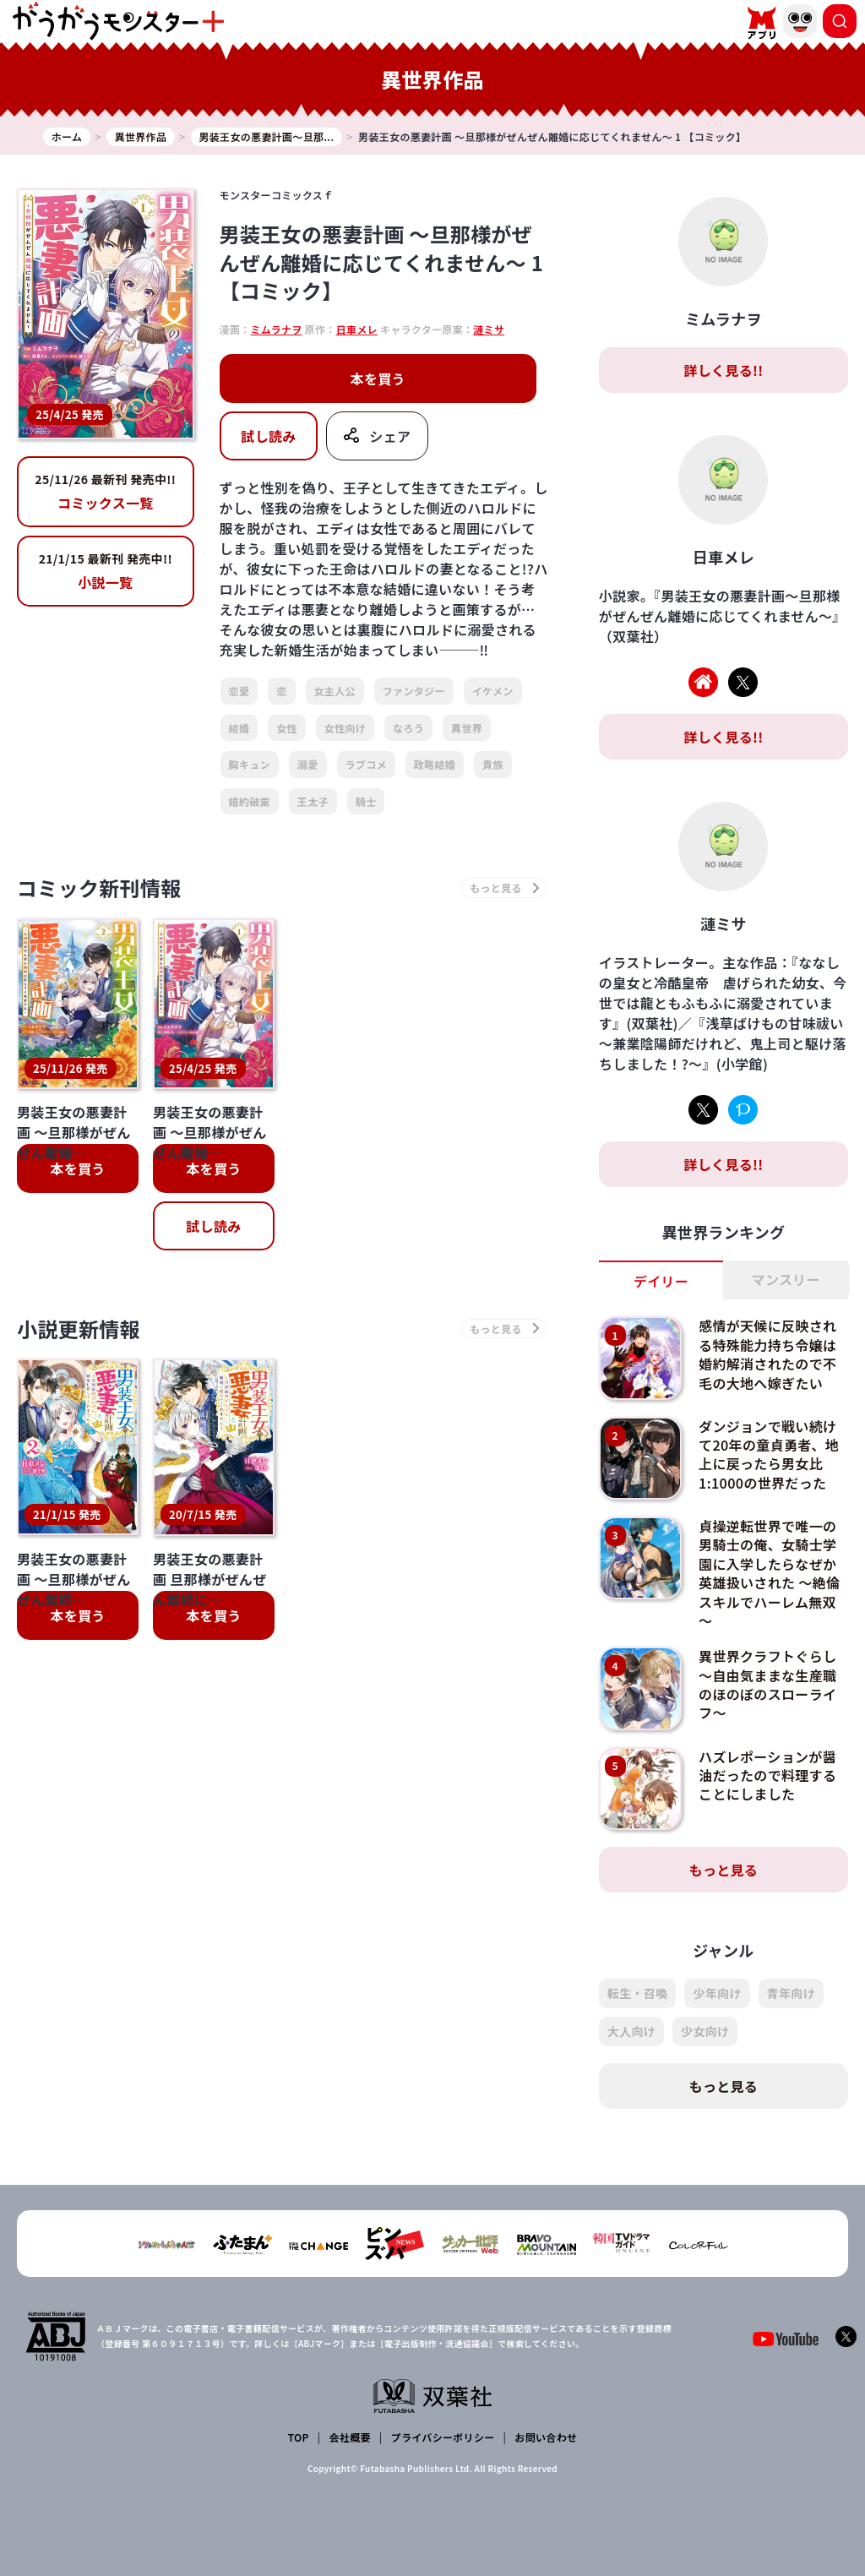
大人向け (631, 2031)
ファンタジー (414, 690)
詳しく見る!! (723, 370)
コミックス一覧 (105, 492)
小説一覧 (105, 571)
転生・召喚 (637, 1993)
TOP (298, 2437)
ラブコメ (366, 764)
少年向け (717, 1993)
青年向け (791, 1993)
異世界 (466, 728)
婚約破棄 (249, 801)
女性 (286, 728)
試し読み (268, 436)
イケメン (493, 690)
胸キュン (249, 764)
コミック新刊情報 (99, 887)
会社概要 (350, 2437)
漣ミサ (488, 329)
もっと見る (724, 1870)
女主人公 (335, 690)
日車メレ (357, 329)
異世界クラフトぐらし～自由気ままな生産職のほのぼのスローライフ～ (767, 1684)
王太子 (313, 801)
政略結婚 (434, 764)
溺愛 (307, 764)
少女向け (705, 2031)
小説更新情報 (78, 1328)
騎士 (366, 801)
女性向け (345, 728)
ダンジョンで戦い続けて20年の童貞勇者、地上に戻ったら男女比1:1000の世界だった (769, 1454)
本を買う (378, 378)
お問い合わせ (545, 2437)
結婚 (239, 728)
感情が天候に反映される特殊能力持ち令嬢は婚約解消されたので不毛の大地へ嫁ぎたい (767, 1353)
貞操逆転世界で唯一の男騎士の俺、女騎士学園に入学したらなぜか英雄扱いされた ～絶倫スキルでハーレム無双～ (769, 1573)
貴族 (492, 764)
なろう (408, 728)
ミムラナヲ (276, 329)
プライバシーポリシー (443, 2437)
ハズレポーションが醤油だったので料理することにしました (767, 1775)
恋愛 (239, 690)
